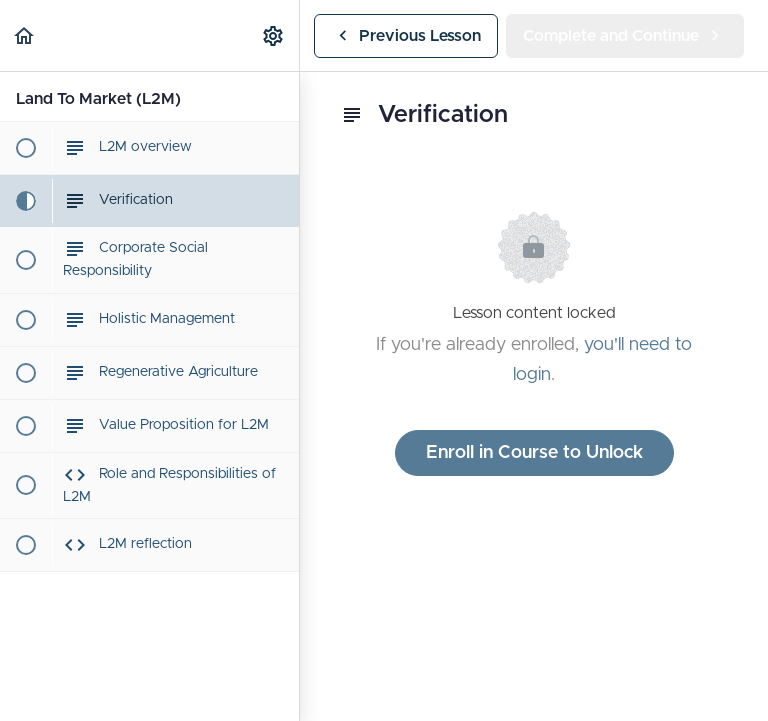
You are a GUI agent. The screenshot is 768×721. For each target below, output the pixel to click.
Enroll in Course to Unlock (534, 453)
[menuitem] (274, 35)
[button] (25, 35)
